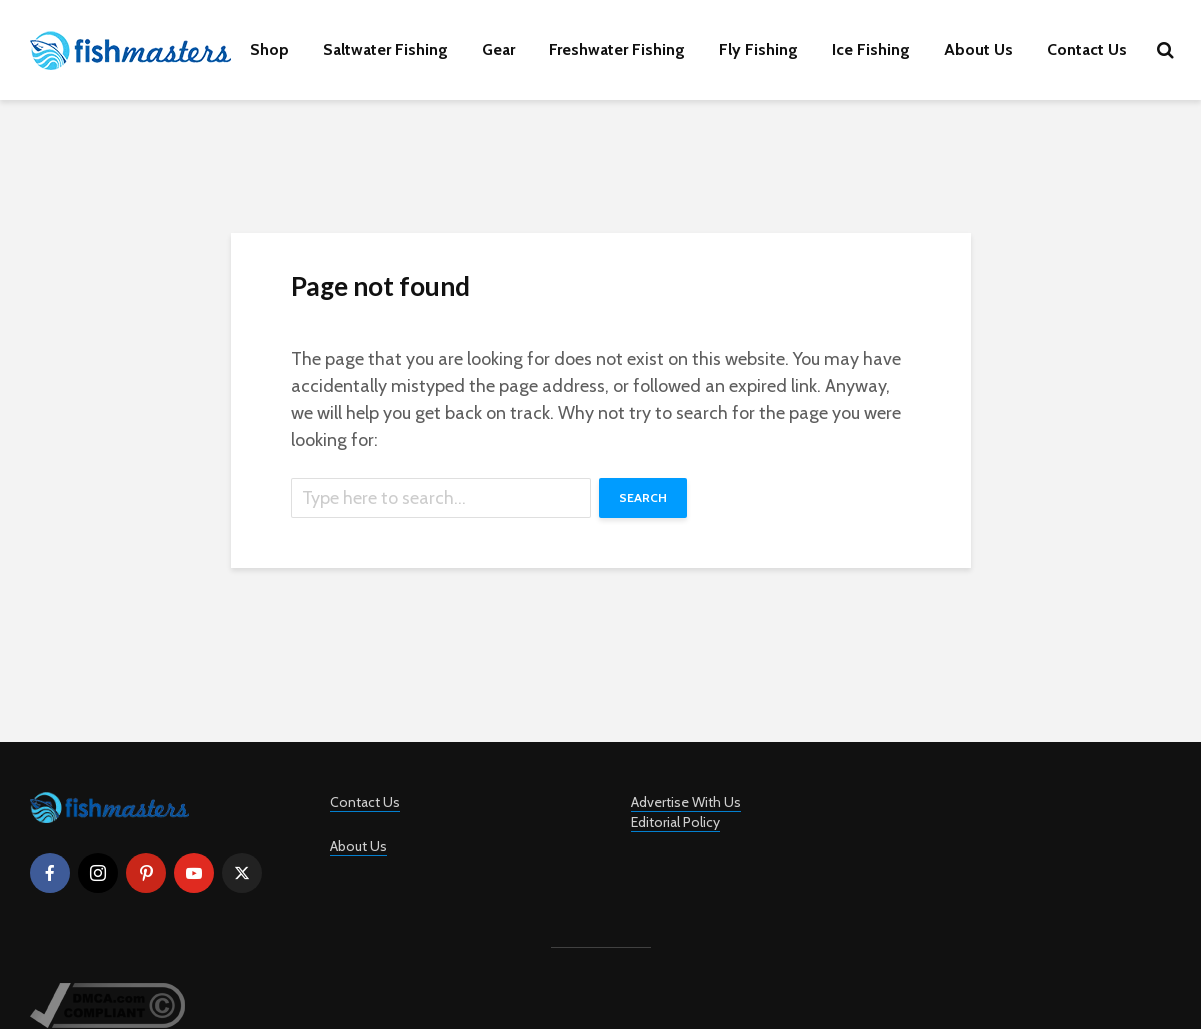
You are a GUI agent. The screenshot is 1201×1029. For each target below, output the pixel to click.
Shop (269, 49)
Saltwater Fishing (385, 49)
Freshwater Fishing (617, 49)
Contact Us (1087, 49)
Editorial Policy (675, 822)
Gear (498, 49)
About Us (978, 49)
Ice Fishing (871, 49)
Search (643, 497)
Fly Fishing (758, 49)
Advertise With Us (686, 802)
